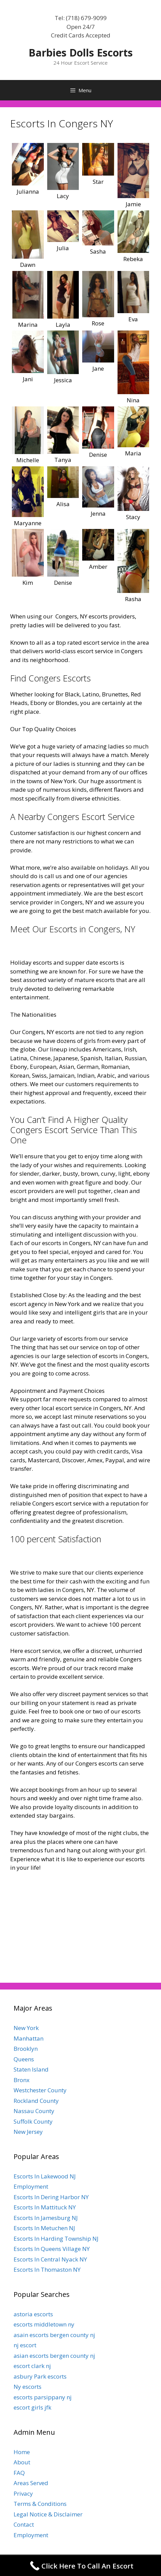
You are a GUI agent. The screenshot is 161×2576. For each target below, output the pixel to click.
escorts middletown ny (44, 2324)
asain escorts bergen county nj (54, 2335)
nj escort (25, 2345)
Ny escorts (27, 2386)
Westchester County (40, 2090)
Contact (24, 2524)
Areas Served (31, 2483)
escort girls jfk (32, 2407)
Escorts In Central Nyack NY (50, 2259)
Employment (31, 2186)
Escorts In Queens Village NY (52, 2249)
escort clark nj (32, 2366)
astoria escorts (33, 2314)
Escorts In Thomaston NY (47, 2269)
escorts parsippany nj (43, 2397)
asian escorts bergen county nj (54, 2356)
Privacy (23, 2493)
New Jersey (28, 2132)
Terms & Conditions (40, 2504)
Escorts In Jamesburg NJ (46, 2218)
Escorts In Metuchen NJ (44, 2228)
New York (26, 2028)
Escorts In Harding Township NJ (56, 2238)
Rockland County (36, 2101)
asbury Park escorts (40, 2376)
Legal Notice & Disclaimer (48, 2514)
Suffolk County (33, 2121)
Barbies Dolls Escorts (81, 53)
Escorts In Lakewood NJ (45, 2176)
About (22, 2462)
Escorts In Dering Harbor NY (51, 2197)
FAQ (19, 2473)
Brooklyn (26, 2048)
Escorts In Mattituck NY (45, 2207)
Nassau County (34, 2111)
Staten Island (31, 2069)
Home (22, 2452)
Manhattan (28, 2038)
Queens (24, 2059)
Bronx (22, 2080)
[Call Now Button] (80, 2566)
